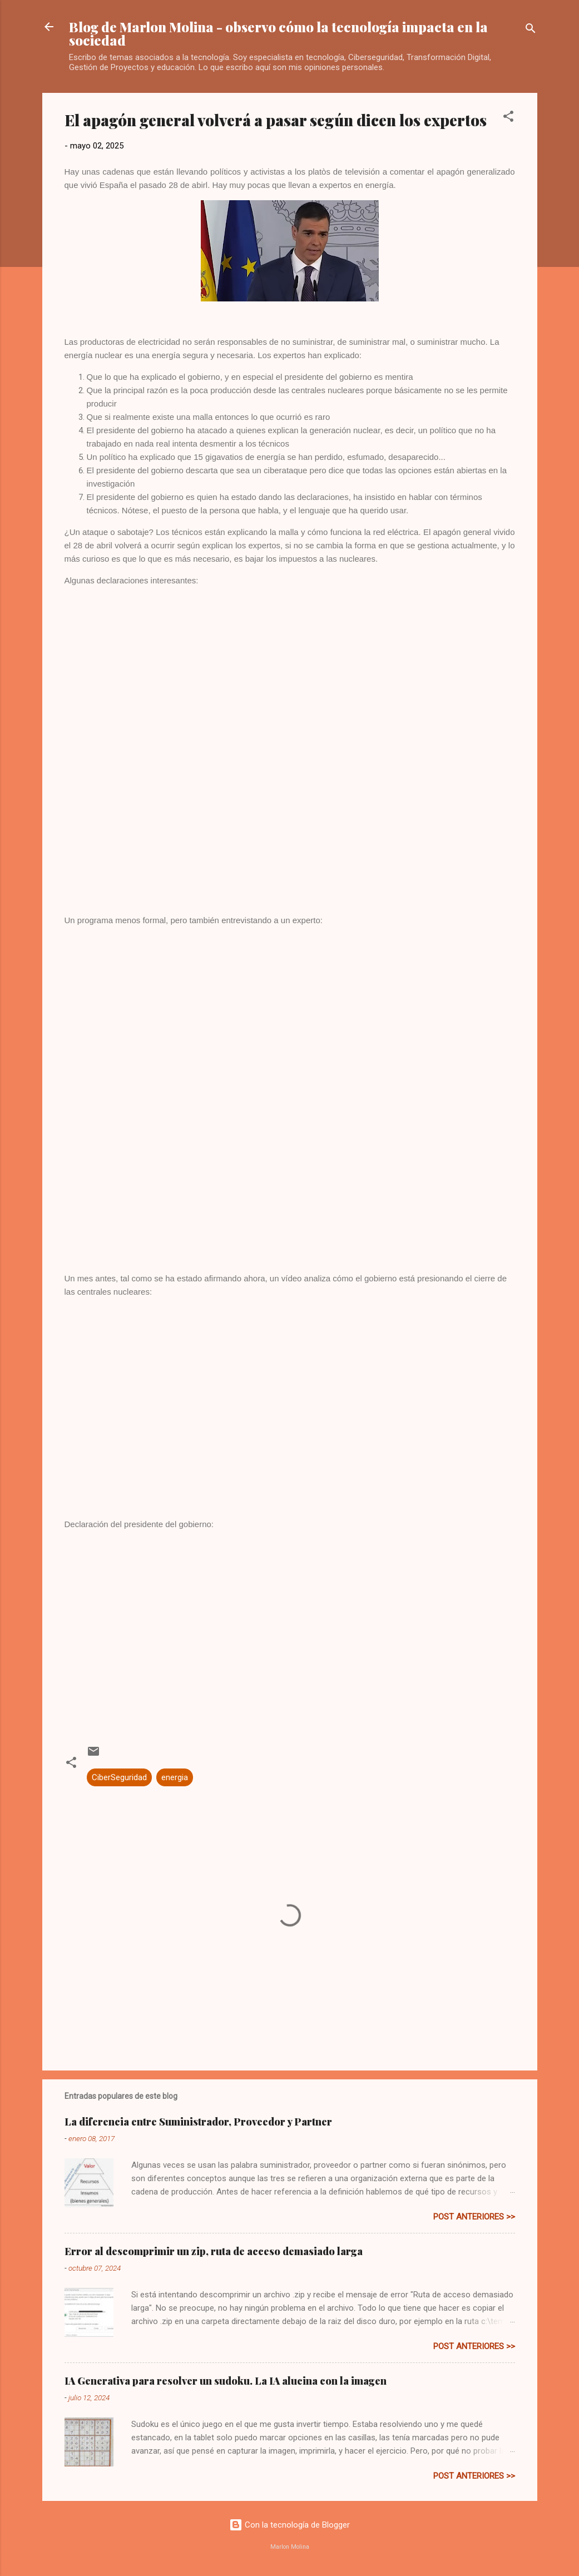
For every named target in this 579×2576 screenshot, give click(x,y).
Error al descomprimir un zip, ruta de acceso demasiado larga (214, 2251)
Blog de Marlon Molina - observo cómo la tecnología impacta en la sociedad (278, 33)
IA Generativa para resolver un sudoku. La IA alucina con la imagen (226, 2380)
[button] (508, 118)
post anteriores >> (474, 2217)
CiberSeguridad (119, 1777)
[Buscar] (530, 30)
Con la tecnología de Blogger (289, 2525)
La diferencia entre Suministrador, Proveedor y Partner (198, 2121)
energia (174, 1777)
